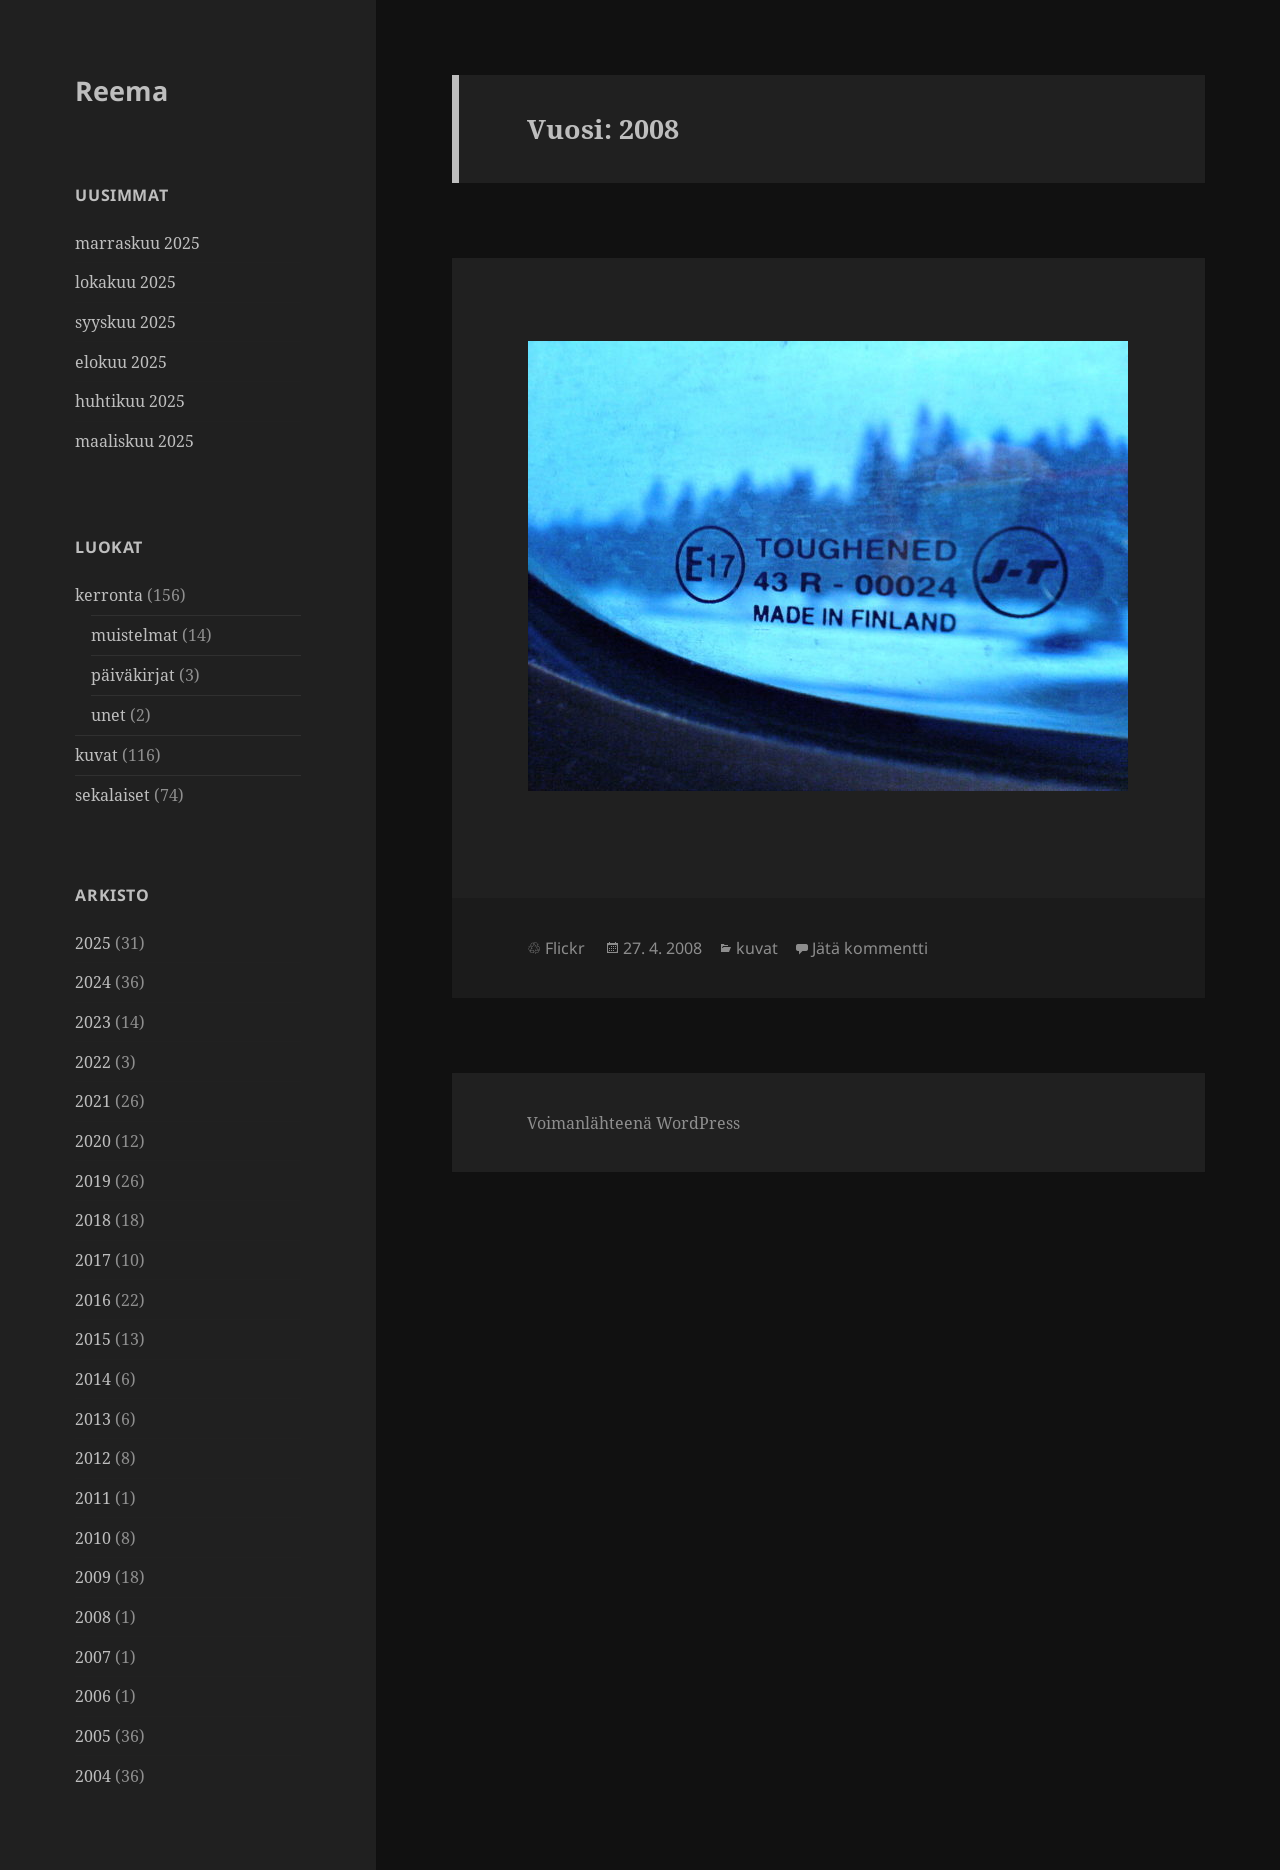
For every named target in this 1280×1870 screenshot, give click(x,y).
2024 (93, 982)
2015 (93, 1339)
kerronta (109, 595)
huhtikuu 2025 (130, 401)
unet (108, 715)
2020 (93, 1141)
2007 (93, 1657)
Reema (121, 90)
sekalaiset (112, 795)
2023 (93, 1022)
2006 (93, 1696)
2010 (93, 1538)
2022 (93, 1062)
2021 (93, 1101)
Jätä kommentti (870, 948)
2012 (93, 1458)
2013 (93, 1419)
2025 (93, 943)
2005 (93, 1736)
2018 (93, 1220)
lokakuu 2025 (125, 282)
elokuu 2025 (121, 362)
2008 (93, 1617)
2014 (93, 1379)
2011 (93, 1498)
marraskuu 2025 (137, 243)
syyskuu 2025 (125, 322)
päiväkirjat (133, 675)
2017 (93, 1260)
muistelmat (134, 635)
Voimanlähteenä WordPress (633, 1123)
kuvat (96, 755)
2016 (93, 1300)
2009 (93, 1577)
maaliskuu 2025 (134, 441)
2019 (93, 1181)
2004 (93, 1776)
